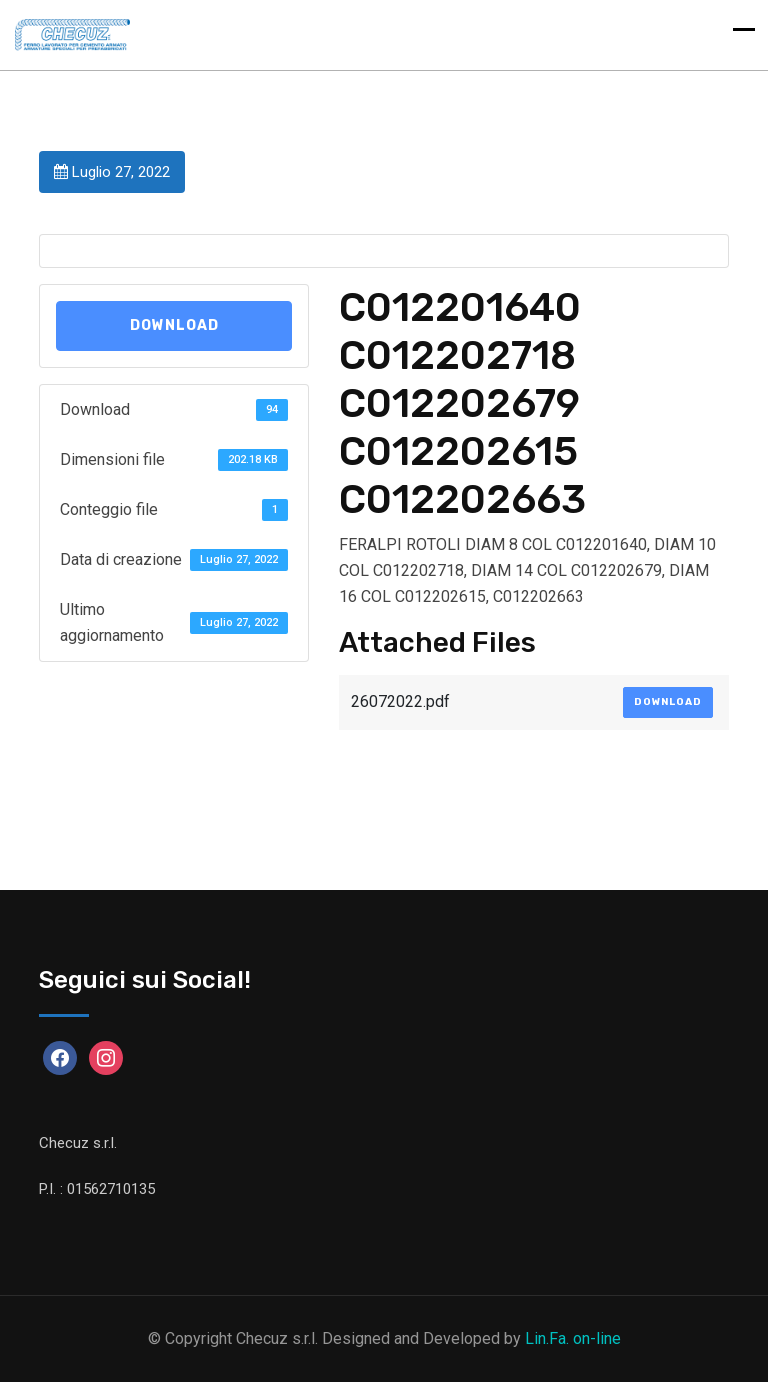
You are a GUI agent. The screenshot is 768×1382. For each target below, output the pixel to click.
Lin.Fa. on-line (573, 1338)
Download (174, 325)
